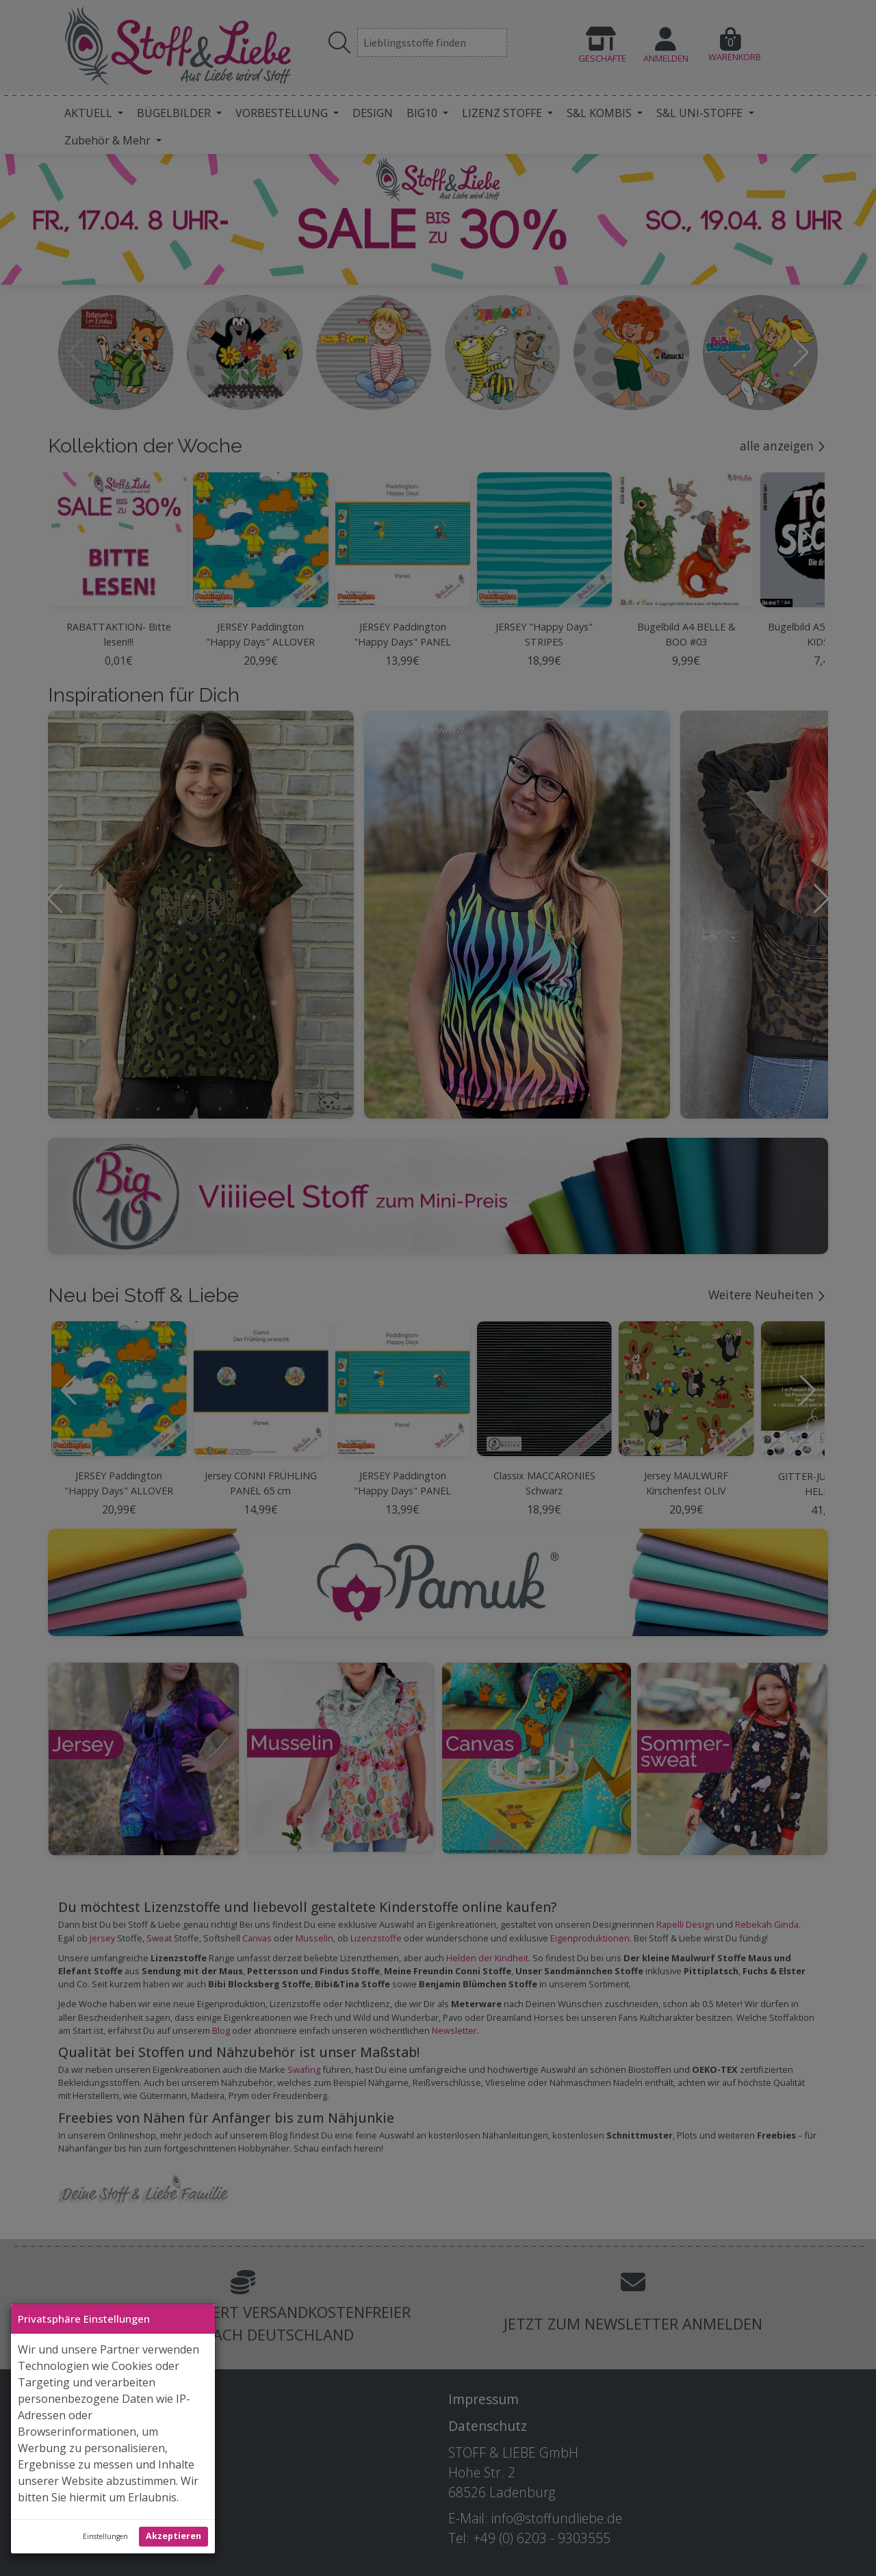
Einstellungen (105, 2536)
